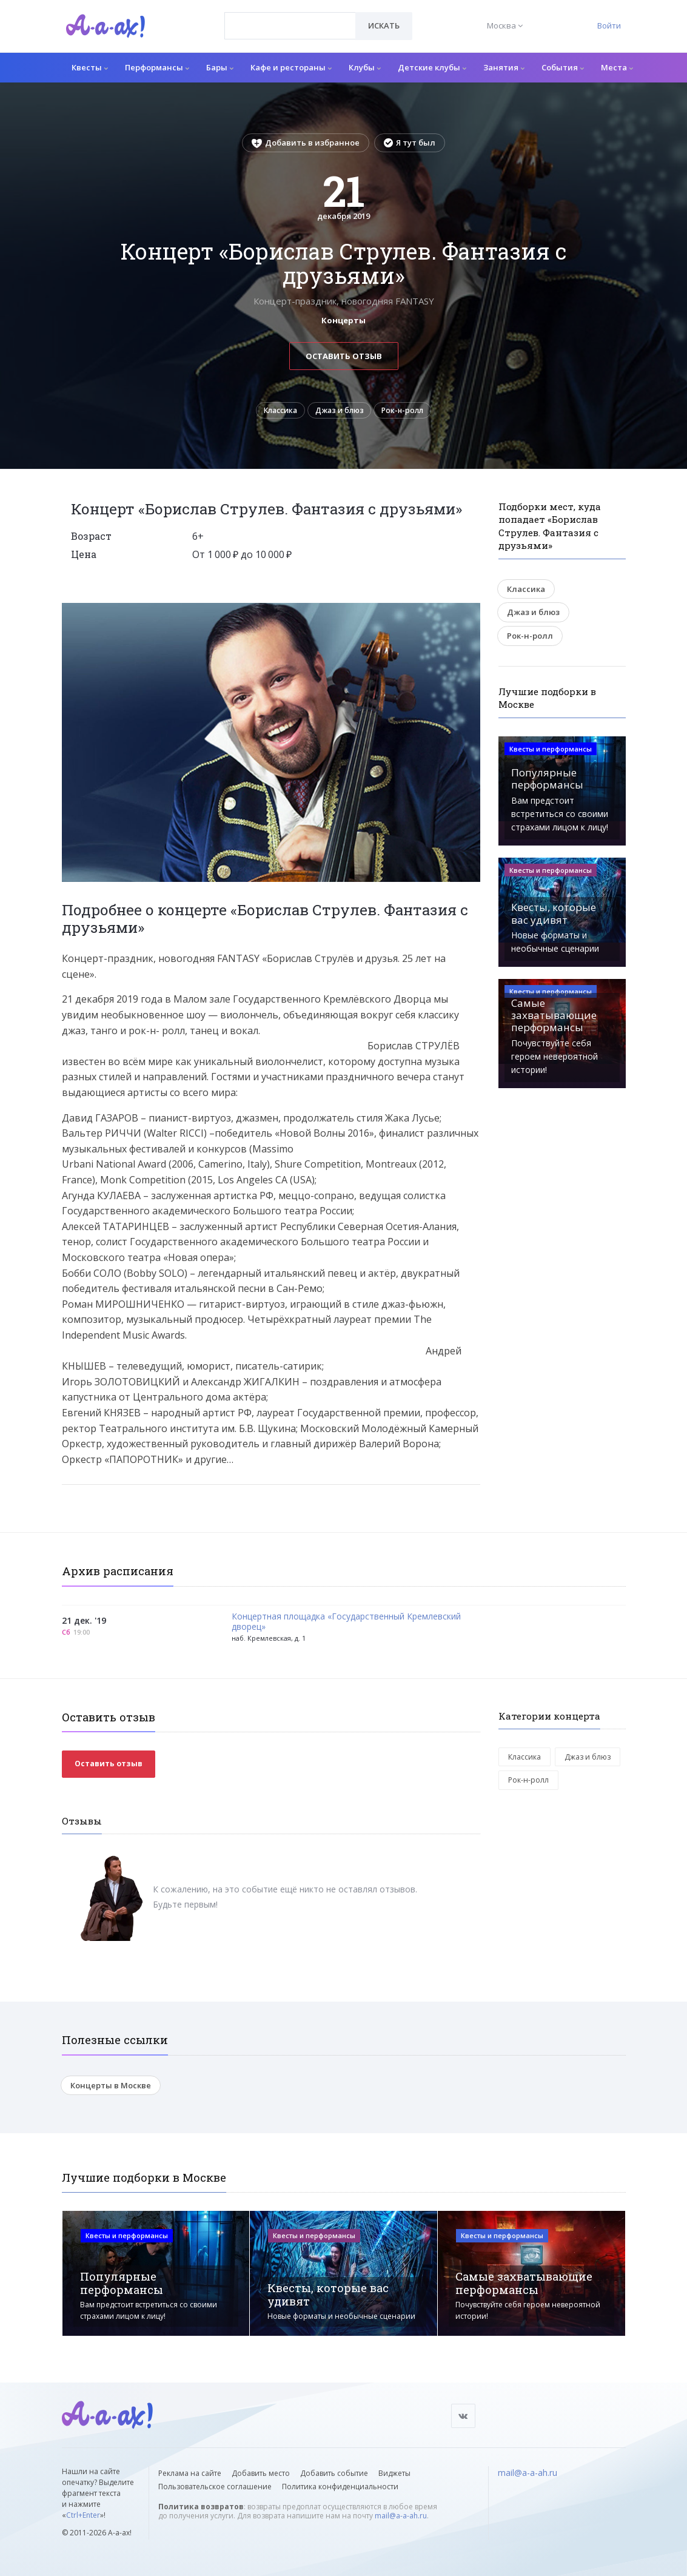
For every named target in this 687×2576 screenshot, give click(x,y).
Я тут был (409, 142)
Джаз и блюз (339, 411)
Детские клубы (432, 67)
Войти (609, 25)
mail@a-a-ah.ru (401, 2515)
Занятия (503, 67)
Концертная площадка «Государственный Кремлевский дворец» (346, 1625)
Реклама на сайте (189, 2473)
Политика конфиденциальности (340, 2486)
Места (617, 67)
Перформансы (157, 67)
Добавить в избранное (306, 142)
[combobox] (290, 25)
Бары (219, 67)
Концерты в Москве (110, 2088)
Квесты (90, 67)
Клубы (365, 67)
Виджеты (394, 2473)
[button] (469, 616)
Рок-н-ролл (411, 411)
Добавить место (261, 2473)
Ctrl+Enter (83, 2515)
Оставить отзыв (344, 356)
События (562, 67)
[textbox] (290, 17)
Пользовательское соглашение (215, 2486)
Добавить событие (334, 2473)
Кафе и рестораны (291, 67)
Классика (272, 411)
